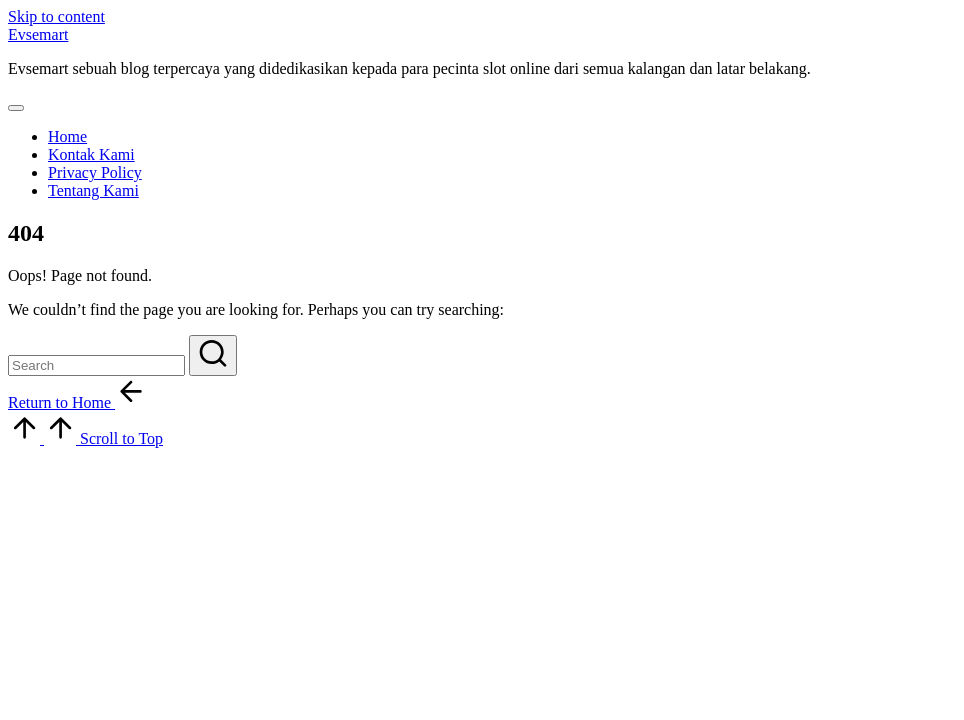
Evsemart (38, 34)
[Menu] (16, 108)
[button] (213, 355)
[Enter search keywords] (96, 365)
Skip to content (56, 16)
